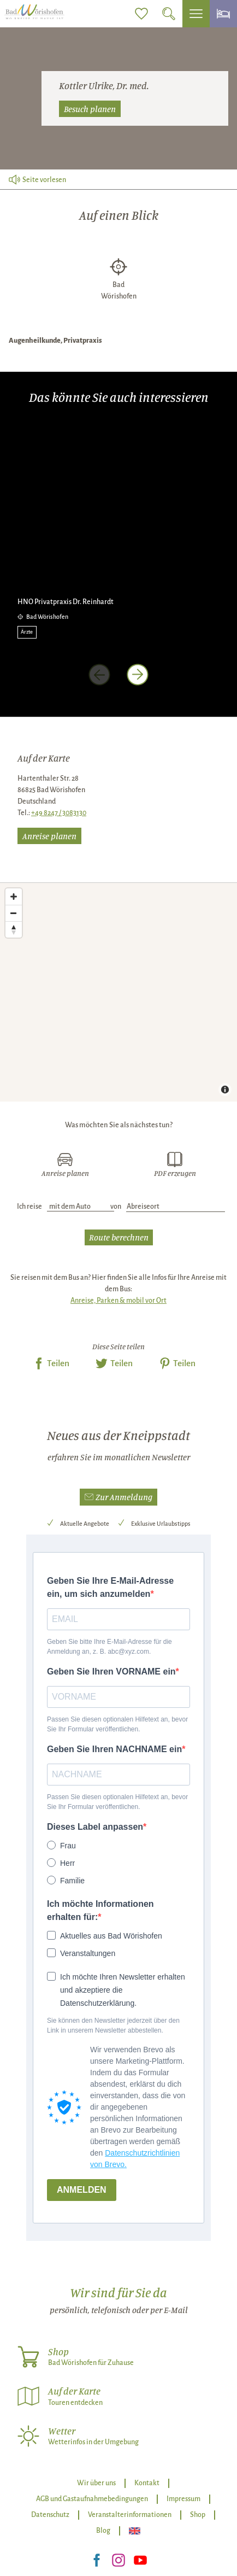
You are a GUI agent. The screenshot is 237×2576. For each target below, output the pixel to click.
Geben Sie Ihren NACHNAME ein (114, 1749)
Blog (103, 2530)
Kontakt (146, 2483)
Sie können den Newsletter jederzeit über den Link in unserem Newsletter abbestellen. (113, 2025)
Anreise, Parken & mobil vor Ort (118, 1300)
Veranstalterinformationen (129, 2515)
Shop (197, 2515)
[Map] (118, 992)
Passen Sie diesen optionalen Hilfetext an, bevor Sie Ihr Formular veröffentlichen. (117, 1724)
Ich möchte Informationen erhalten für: (100, 1910)
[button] (118, 1497)
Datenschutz (50, 2515)
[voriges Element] (99, 674)
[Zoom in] (13, 896)
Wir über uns (96, 2483)
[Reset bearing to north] (13, 929)
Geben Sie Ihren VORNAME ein (111, 1671)
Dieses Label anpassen (95, 1826)
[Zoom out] (13, 913)
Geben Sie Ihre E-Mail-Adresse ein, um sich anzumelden (110, 1587)
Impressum (183, 2499)
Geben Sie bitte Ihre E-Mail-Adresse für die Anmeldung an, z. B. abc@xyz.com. (109, 1646)
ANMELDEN (81, 2189)
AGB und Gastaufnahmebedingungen (92, 2499)
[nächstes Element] (137, 674)
